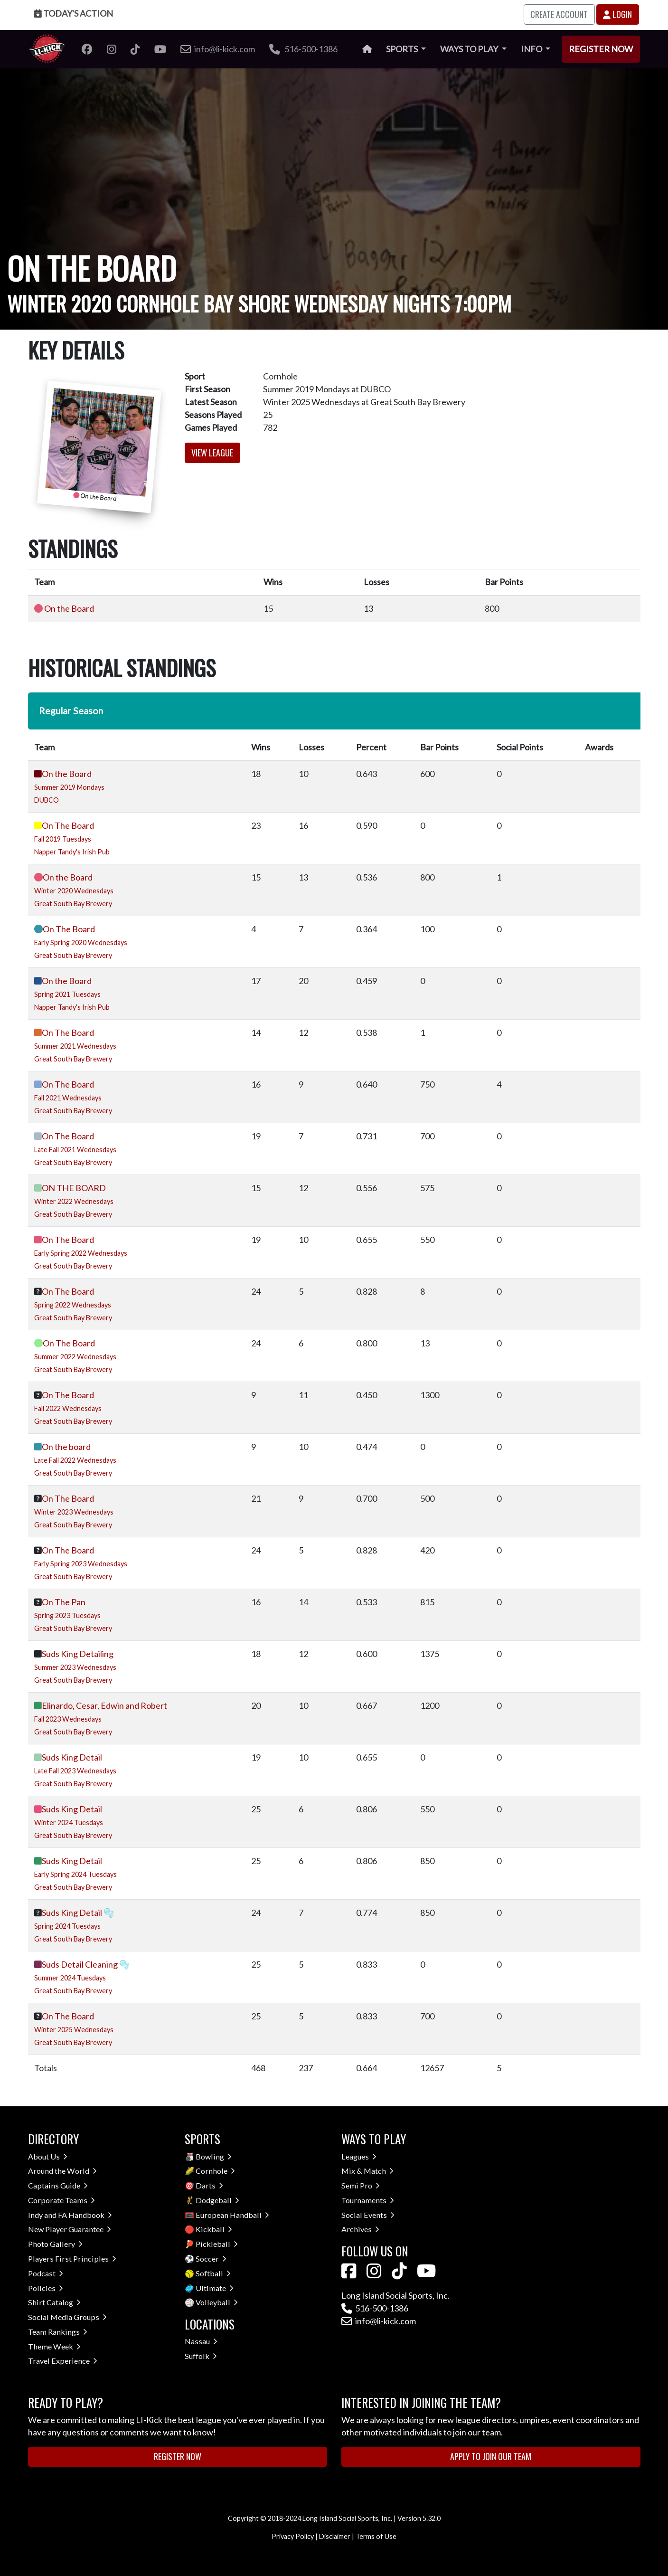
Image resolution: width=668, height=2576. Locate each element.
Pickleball (217, 2243)
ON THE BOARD (74, 1188)
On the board (66, 1446)
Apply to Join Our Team (490, 2456)
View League (212, 452)
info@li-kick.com (378, 2321)
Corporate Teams (61, 2200)
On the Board (69, 608)
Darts (209, 2185)
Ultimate (215, 2287)
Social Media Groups (67, 2316)
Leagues (358, 2156)
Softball (213, 2273)
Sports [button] (402, 49)
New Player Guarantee (69, 2229)
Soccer (211, 2258)
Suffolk (201, 2355)
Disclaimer (334, 2536)
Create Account (559, 14)
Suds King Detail (72, 1757)
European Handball (232, 2214)
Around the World (62, 2170)
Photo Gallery (55, 2243)
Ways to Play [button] (469, 49)
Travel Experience (62, 2360)
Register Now (601, 49)
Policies (45, 2287)
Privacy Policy (293, 2536)
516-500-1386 (303, 49)
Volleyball (217, 2302)
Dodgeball (217, 2200)
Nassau (201, 2341)
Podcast (45, 2273)
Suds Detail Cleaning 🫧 (86, 1964)
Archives (360, 2229)
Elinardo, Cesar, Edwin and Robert (104, 1705)
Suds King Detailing (77, 1653)
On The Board (68, 825)
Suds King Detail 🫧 (78, 1912)
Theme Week (54, 2346)
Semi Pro (360, 2185)
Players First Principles (72, 2258)
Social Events (368, 2214)
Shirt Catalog (54, 2302)
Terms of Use (376, 2536)
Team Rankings (57, 2331)
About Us (47, 2156)
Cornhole (215, 2170)
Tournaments (367, 2200)
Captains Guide (58, 2185)
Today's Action (73, 13)
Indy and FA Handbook (70, 2214)
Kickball (214, 2229)
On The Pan (63, 1602)
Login (617, 14)
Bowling (214, 2156)
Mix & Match (367, 2170)
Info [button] (532, 49)
